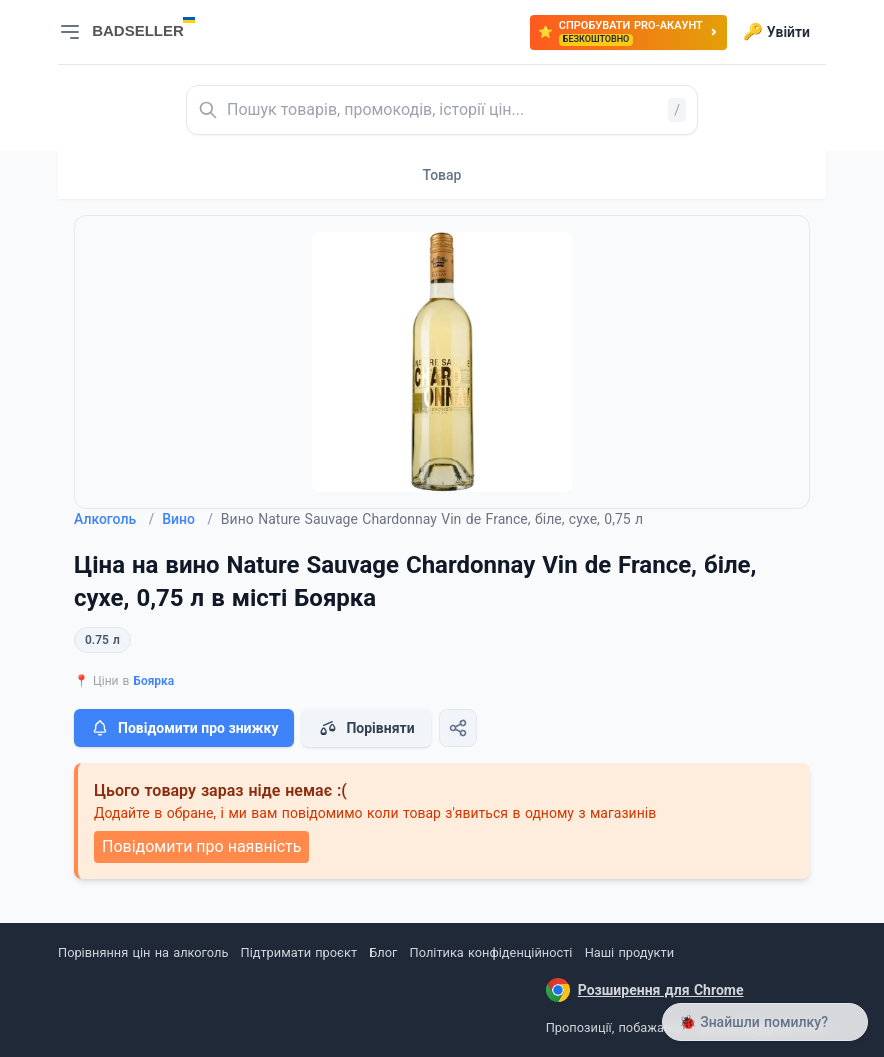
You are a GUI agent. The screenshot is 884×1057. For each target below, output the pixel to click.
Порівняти (366, 728)
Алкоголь (114, 519)
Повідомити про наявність (201, 846)
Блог (383, 952)
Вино (187, 519)
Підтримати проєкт (299, 952)
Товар (442, 175)
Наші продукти (629, 952)
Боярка (153, 681)
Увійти (776, 32)
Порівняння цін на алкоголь (143, 952)
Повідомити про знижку (184, 728)
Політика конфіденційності (491, 952)
